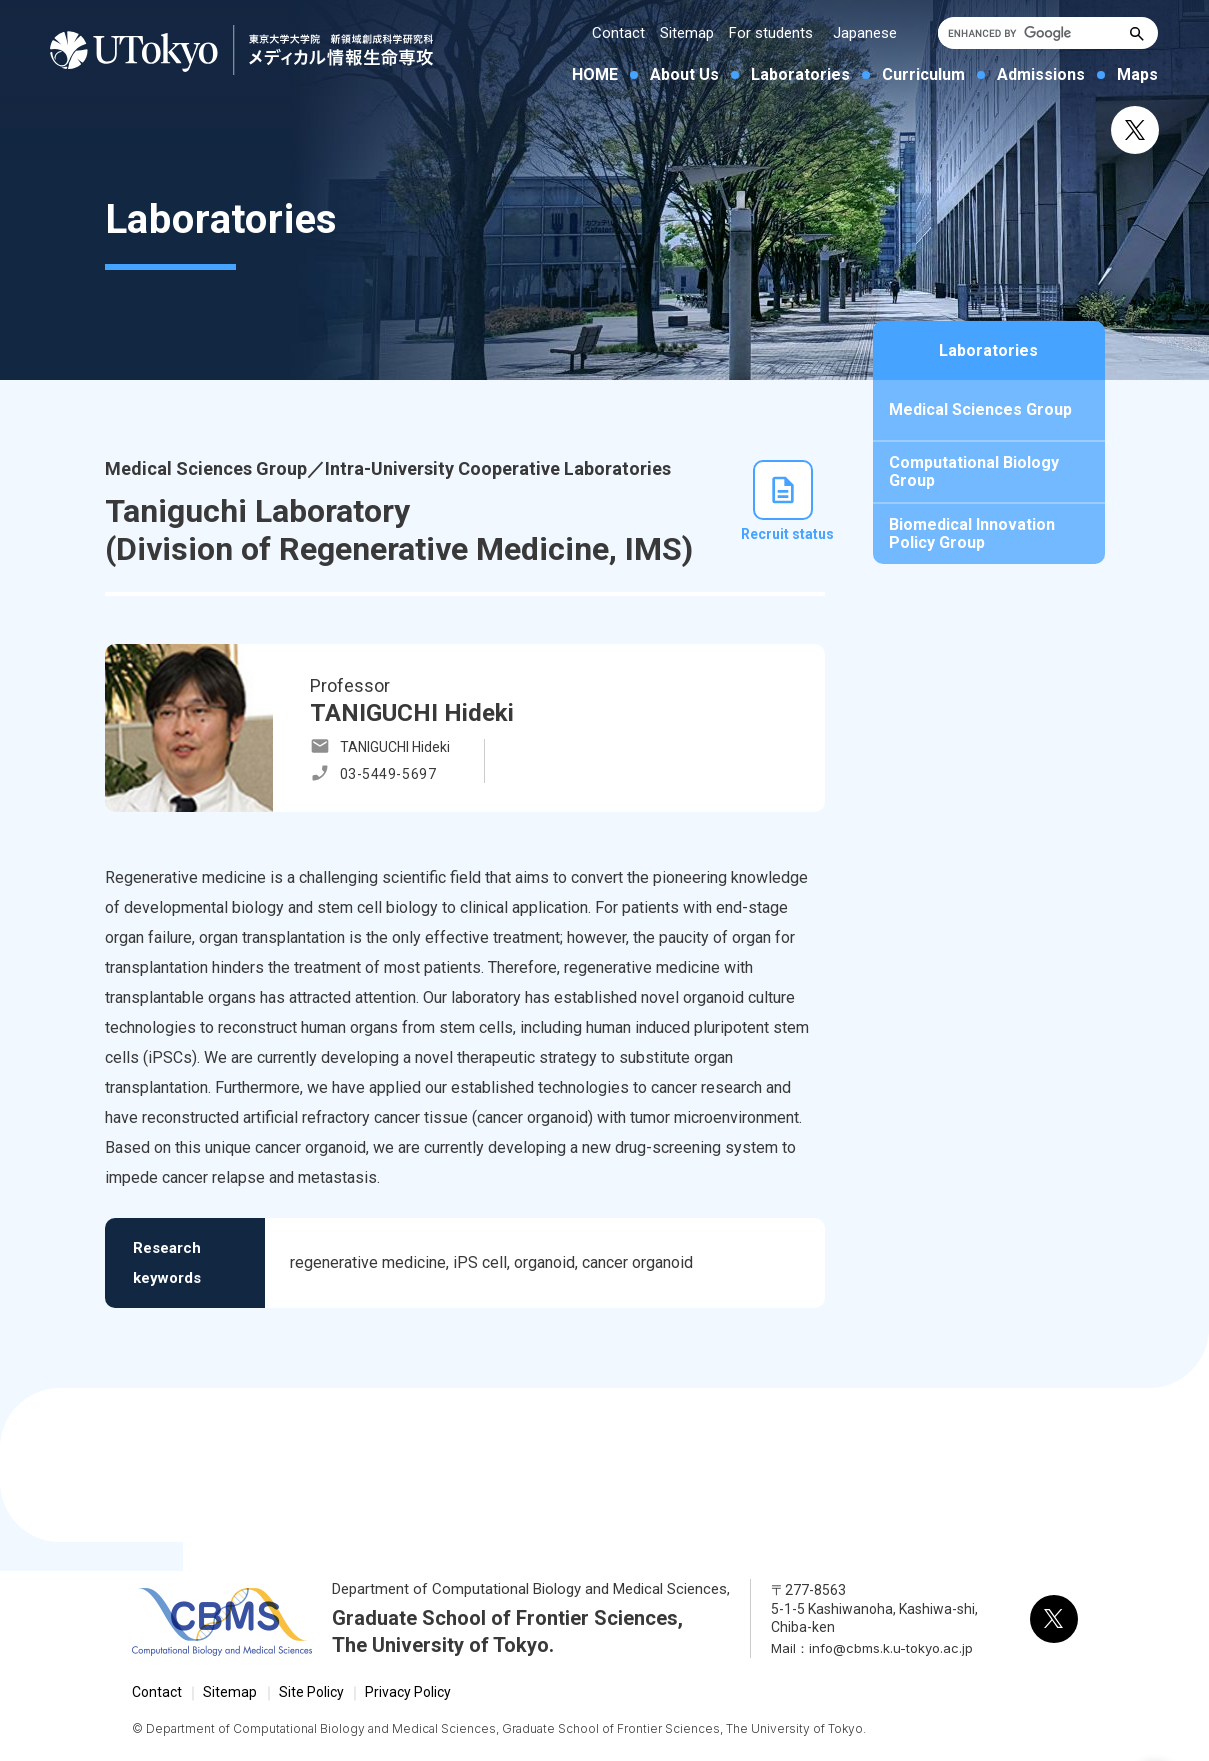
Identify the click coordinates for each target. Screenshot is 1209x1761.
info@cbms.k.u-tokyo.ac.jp (891, 1648)
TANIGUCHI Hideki (395, 747)
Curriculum (923, 75)
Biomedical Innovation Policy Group (972, 533)
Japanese (865, 33)
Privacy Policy (408, 1692)
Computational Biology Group (974, 471)
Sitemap (687, 33)
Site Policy (311, 1692)
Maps (1137, 75)
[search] (1032, 33)
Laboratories (800, 75)
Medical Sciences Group (980, 409)
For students (771, 33)
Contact (618, 33)
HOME (595, 75)
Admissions (1041, 75)
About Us (684, 75)
